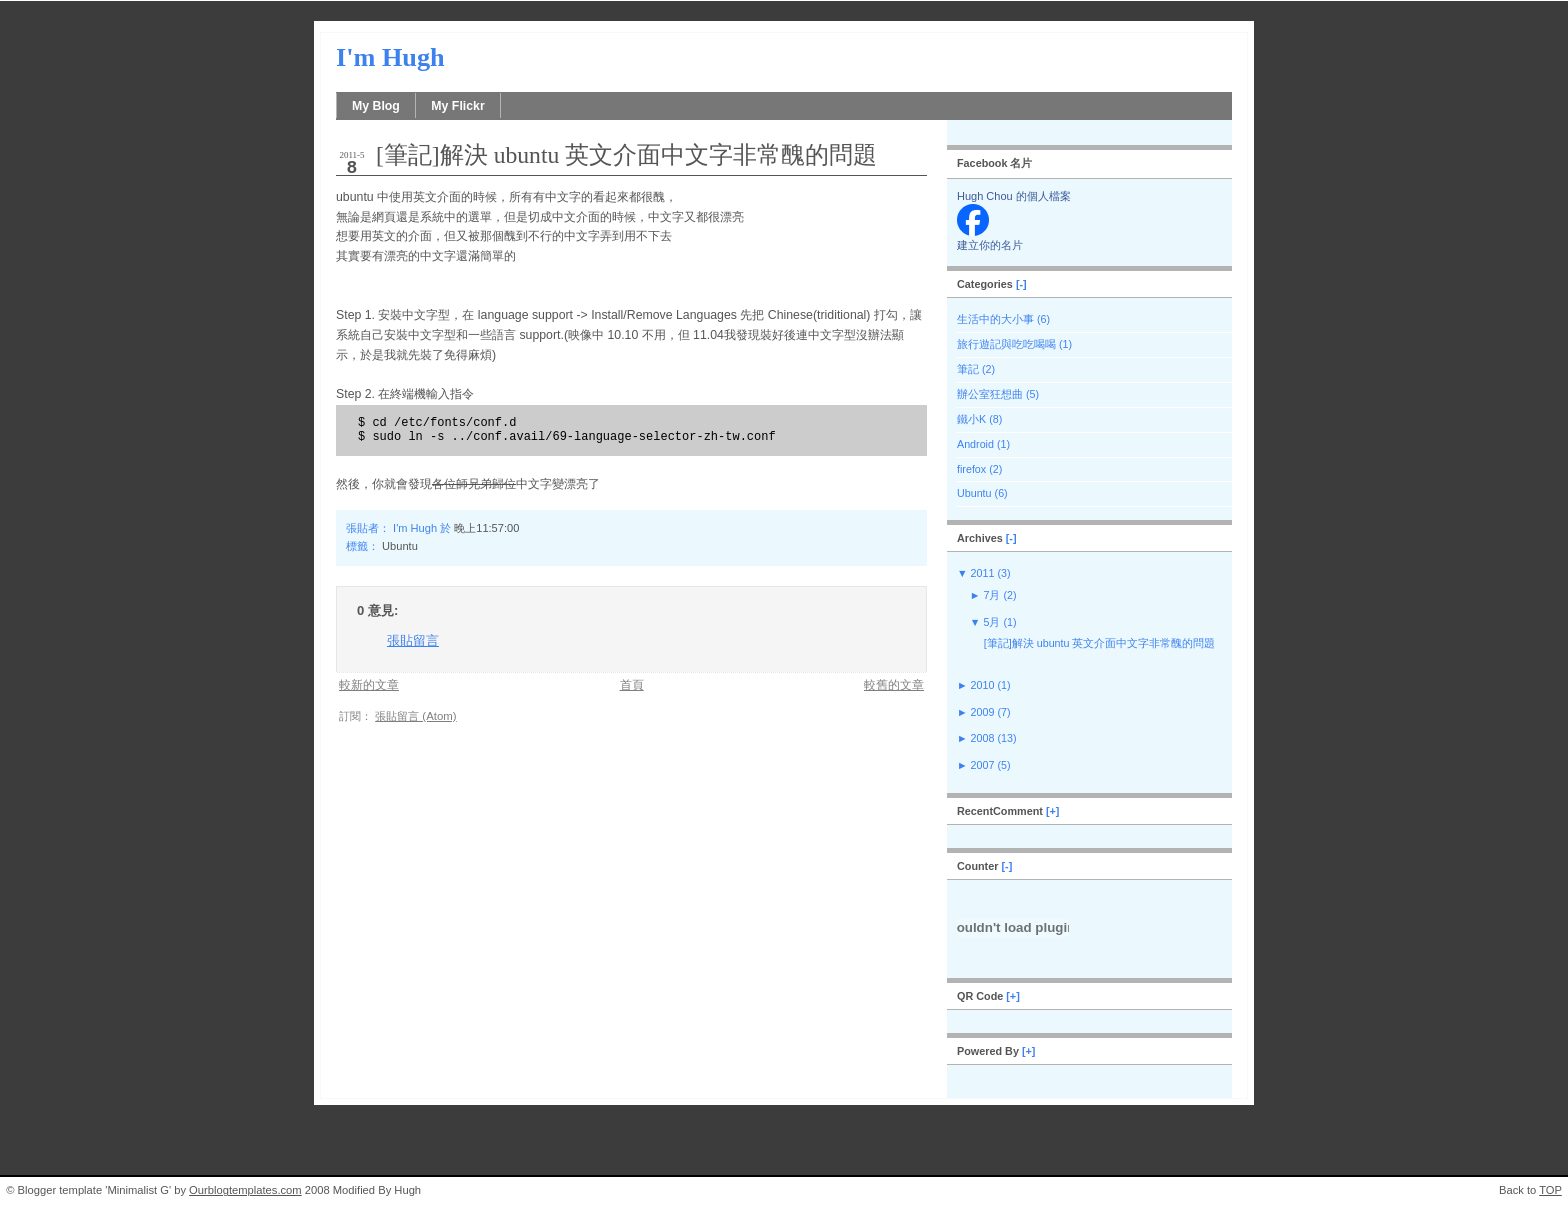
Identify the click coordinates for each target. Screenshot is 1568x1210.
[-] (1021, 284)
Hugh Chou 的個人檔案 (1014, 196)
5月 (991, 622)
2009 (983, 712)
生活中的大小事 (995, 319)
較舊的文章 (894, 684)
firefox (971, 469)
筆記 (968, 369)
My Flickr (457, 106)
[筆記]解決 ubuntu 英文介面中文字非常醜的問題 (626, 155)
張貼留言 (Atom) (416, 716)
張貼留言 (413, 640)
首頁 (632, 684)
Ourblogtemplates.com (245, 1190)
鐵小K (971, 419)
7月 (991, 595)
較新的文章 (369, 684)
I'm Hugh (390, 57)
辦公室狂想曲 (990, 394)
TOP (1550, 1190)
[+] (1053, 811)
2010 (983, 685)
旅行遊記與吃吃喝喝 (1006, 344)
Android (975, 444)
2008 (983, 738)
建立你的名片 (990, 245)
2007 (983, 765)
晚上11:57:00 (486, 528)
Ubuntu (400, 546)
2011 (983, 573)
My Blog (376, 106)
